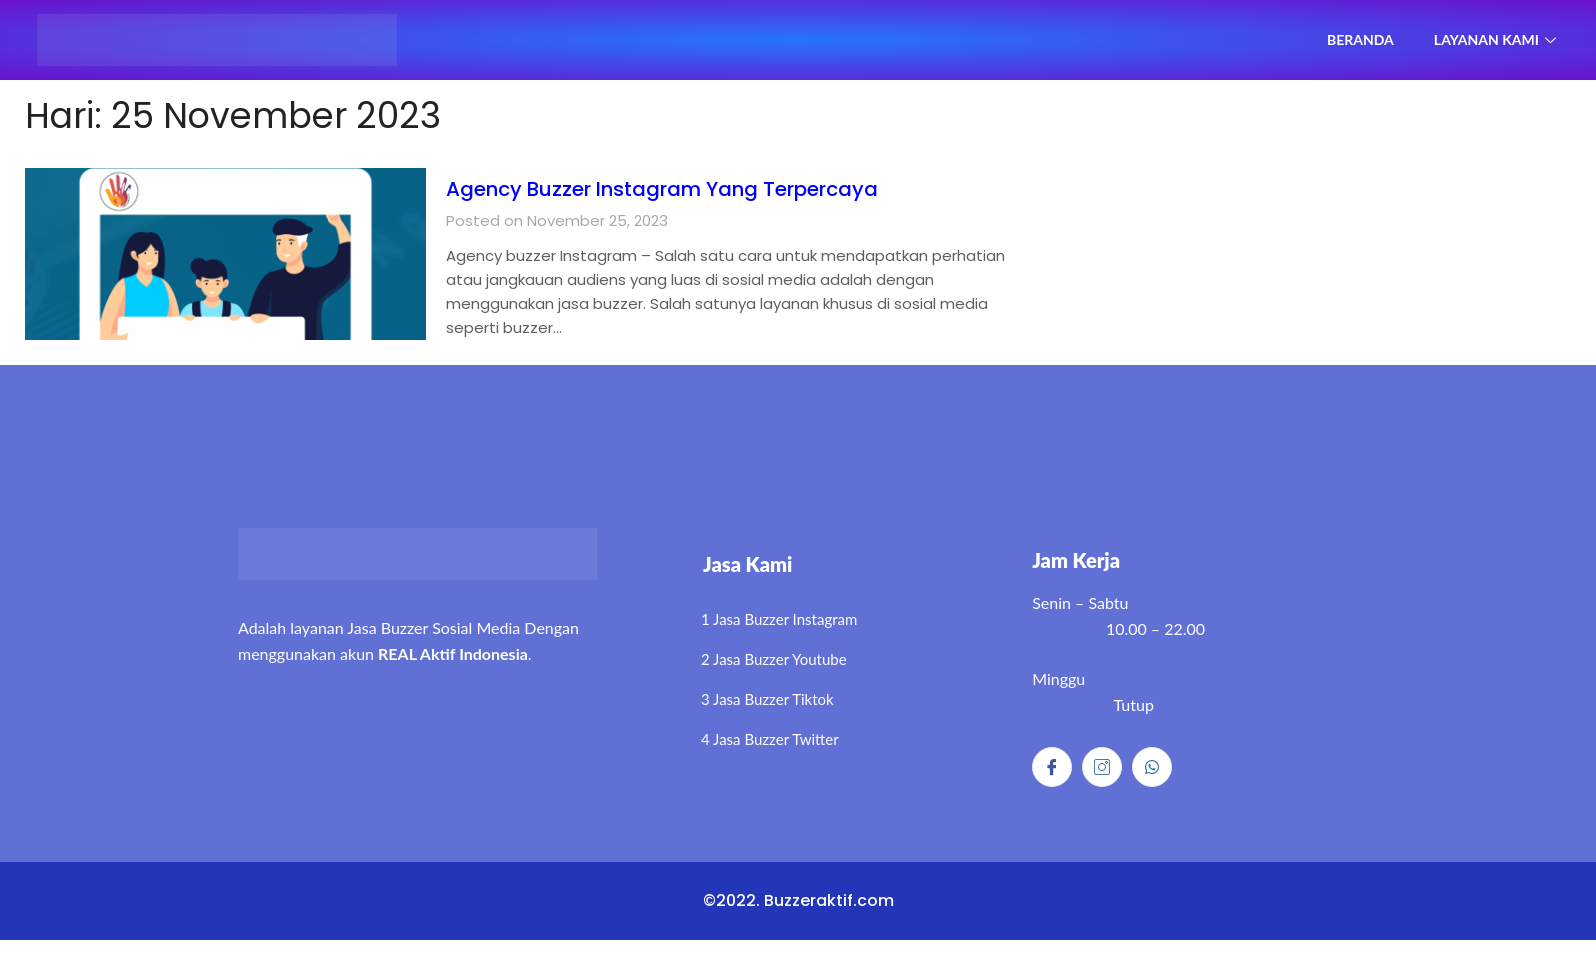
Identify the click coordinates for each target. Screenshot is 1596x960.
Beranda (1345, 39)
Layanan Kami (1492, 39)
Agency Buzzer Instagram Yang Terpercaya (730, 187)
